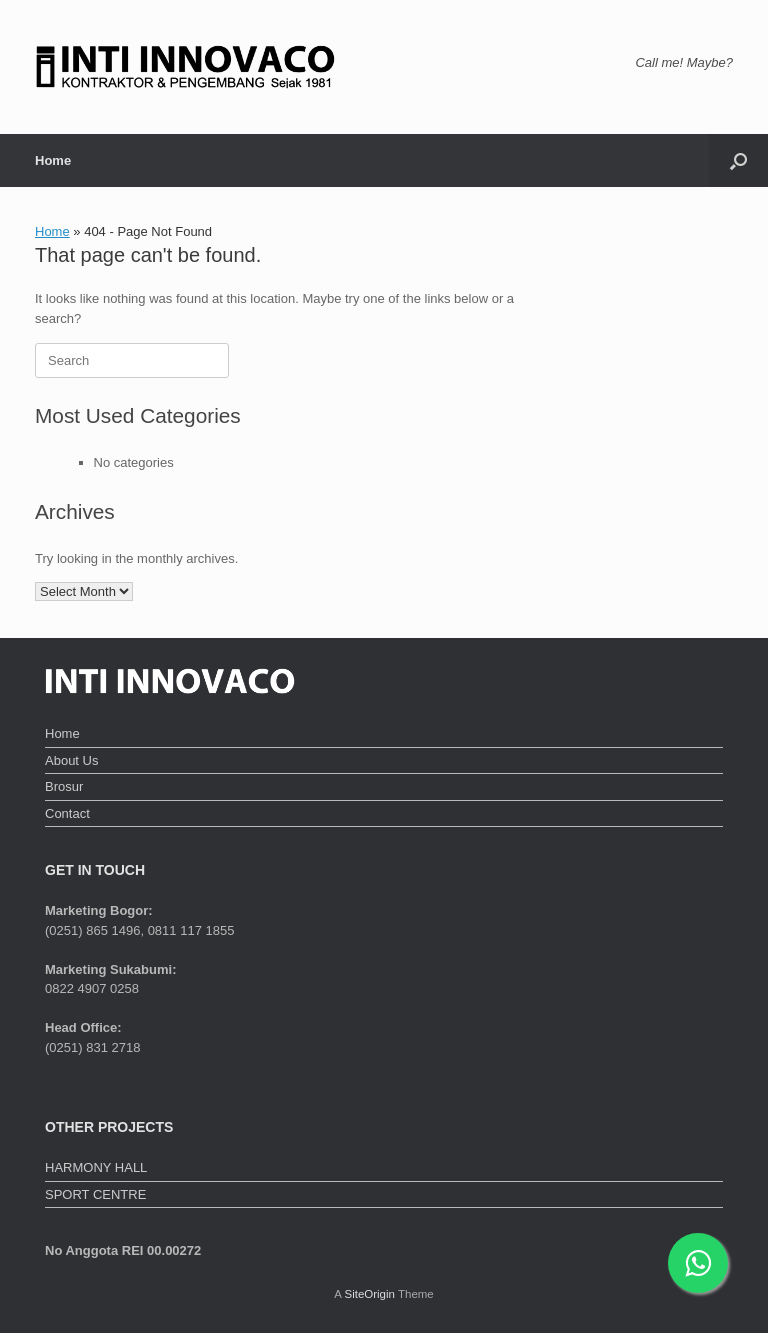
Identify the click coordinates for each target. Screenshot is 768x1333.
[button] (738, 160)
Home (53, 160)
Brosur (64, 786)
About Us (71, 760)
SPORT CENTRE (95, 1194)
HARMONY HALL (96, 1167)
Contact (67, 813)
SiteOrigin (369, 1294)
